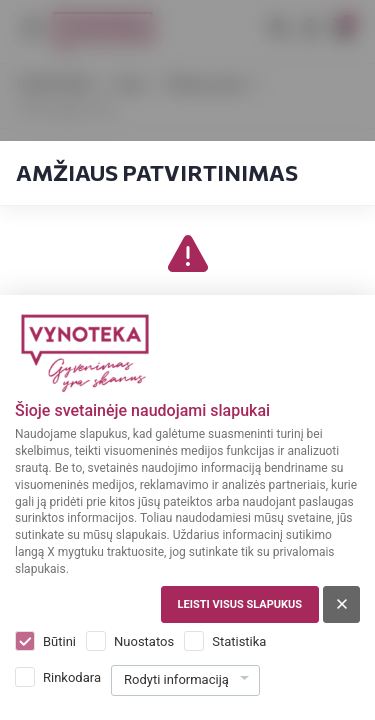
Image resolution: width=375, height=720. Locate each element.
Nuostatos (144, 641)
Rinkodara (72, 677)
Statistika (239, 641)
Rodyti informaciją (176, 679)
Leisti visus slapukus (240, 604)
